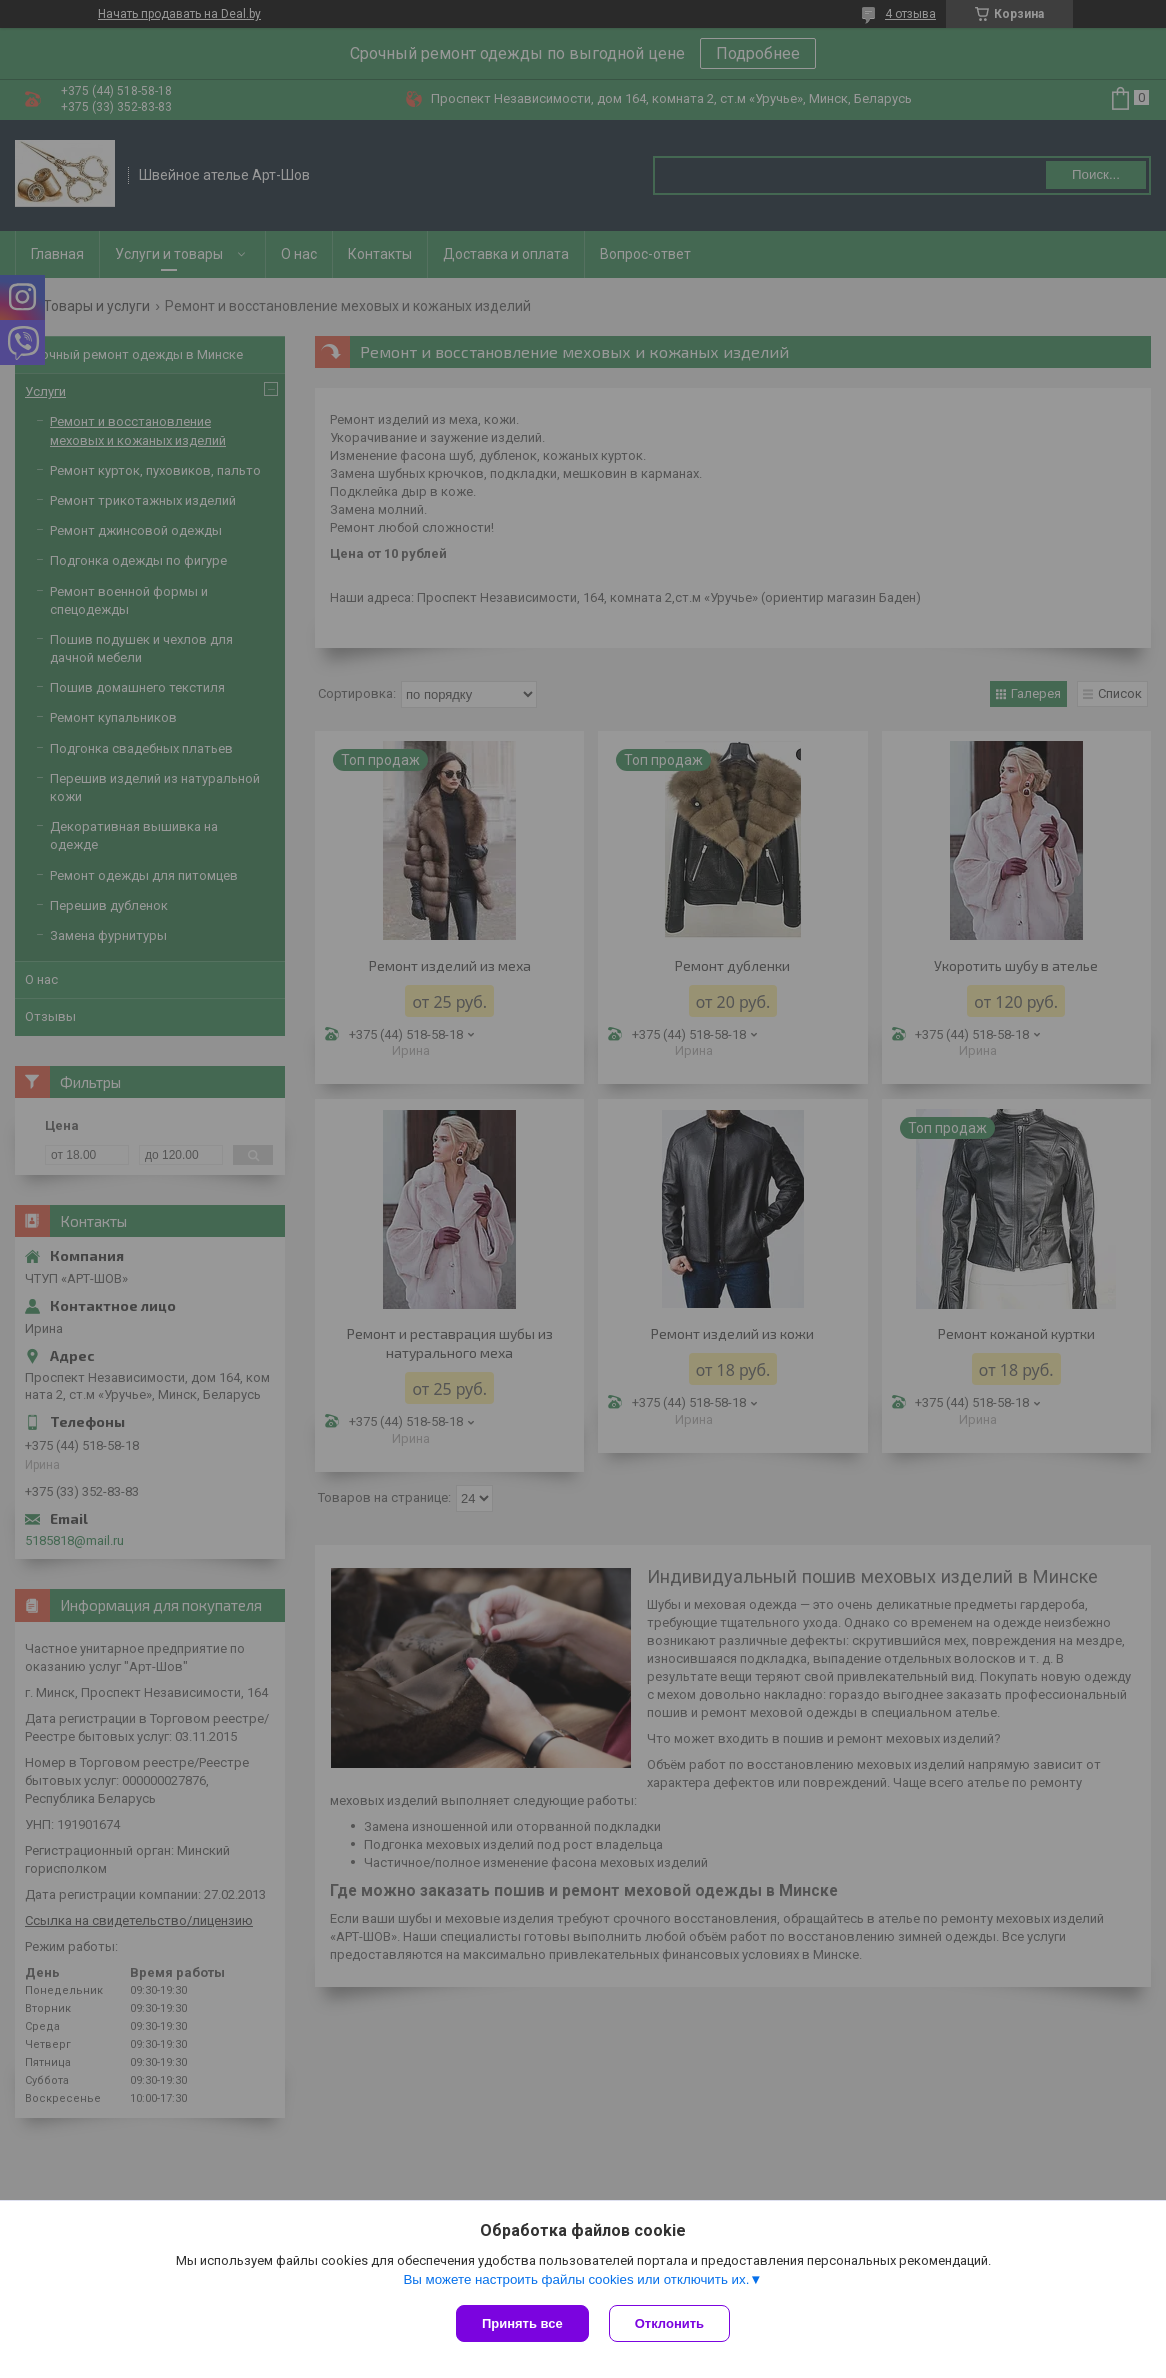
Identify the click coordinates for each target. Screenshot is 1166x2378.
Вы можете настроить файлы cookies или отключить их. (576, 2279)
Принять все (522, 2323)
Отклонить (669, 2323)
